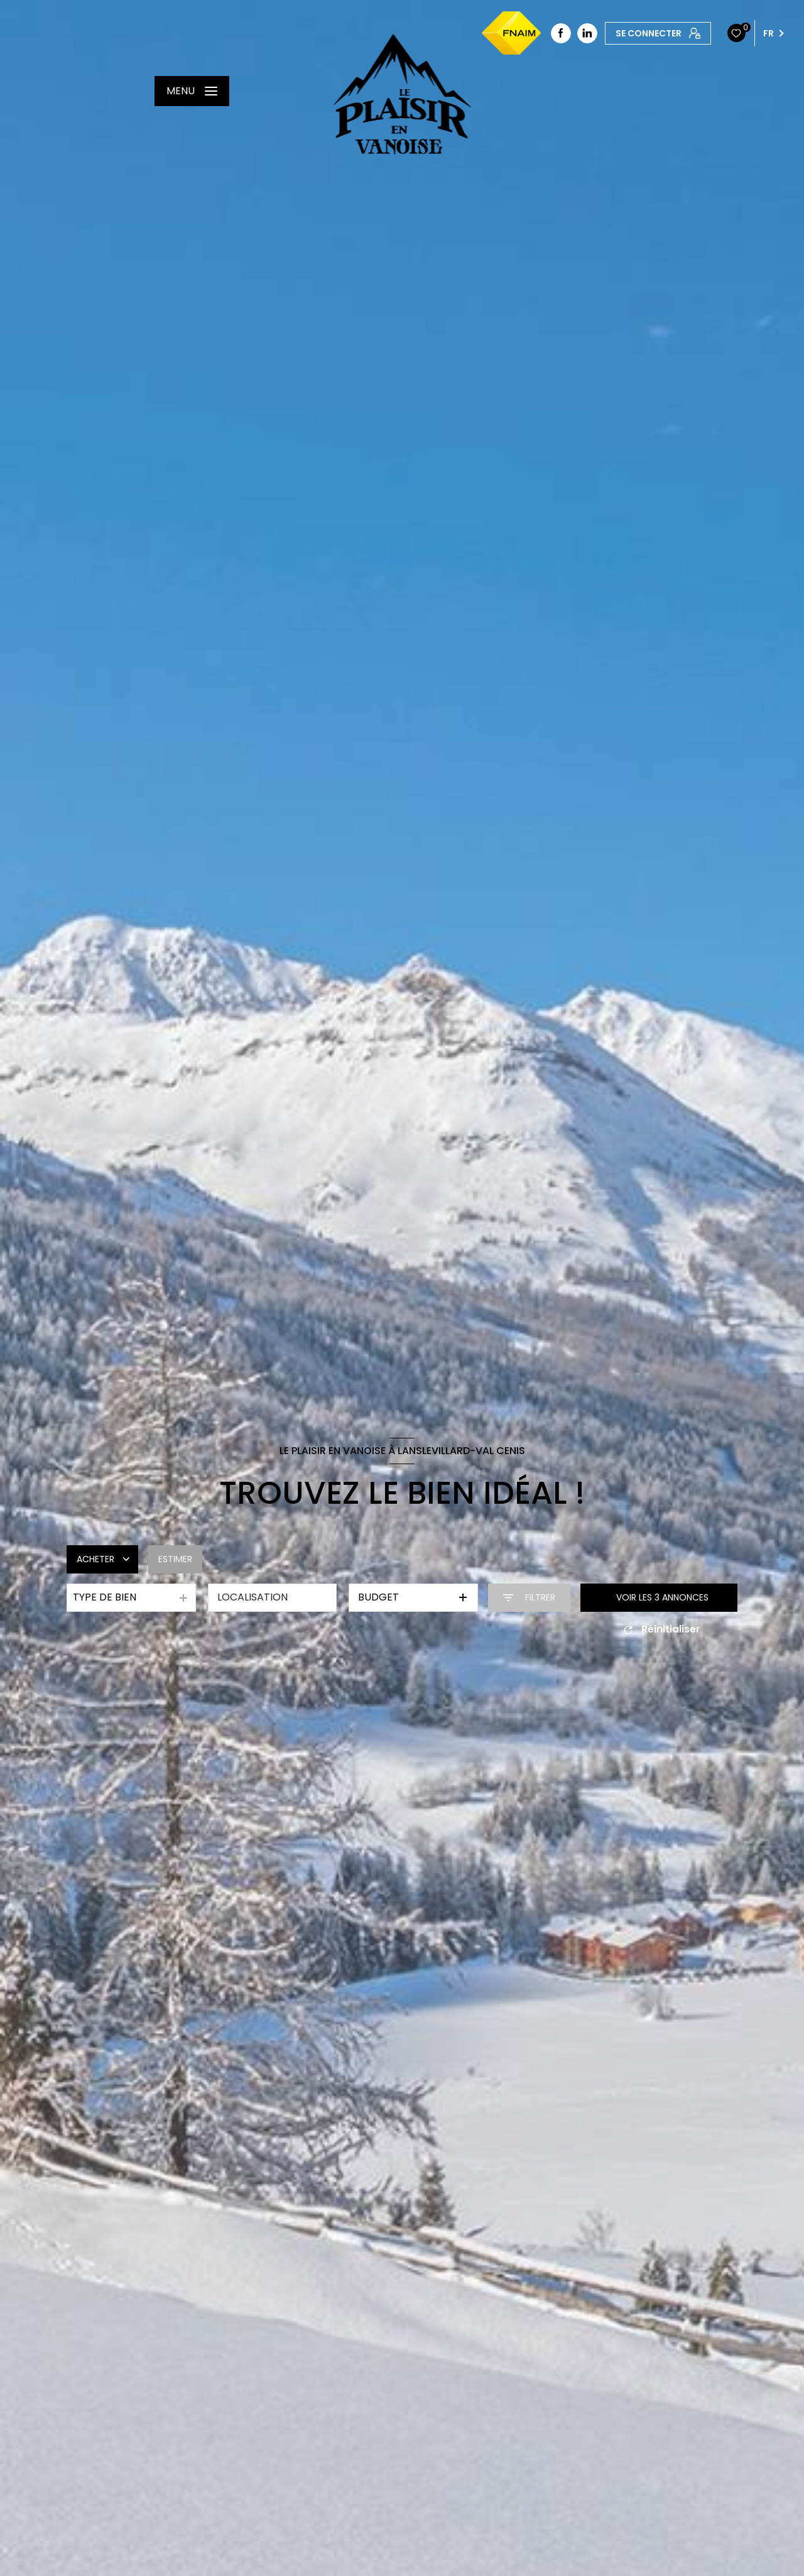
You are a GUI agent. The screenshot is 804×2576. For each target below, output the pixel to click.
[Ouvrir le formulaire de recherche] (529, 1598)
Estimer (175, 1559)
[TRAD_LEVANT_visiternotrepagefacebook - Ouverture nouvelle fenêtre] (561, 33)
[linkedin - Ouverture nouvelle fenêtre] (587, 33)
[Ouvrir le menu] (192, 91)
